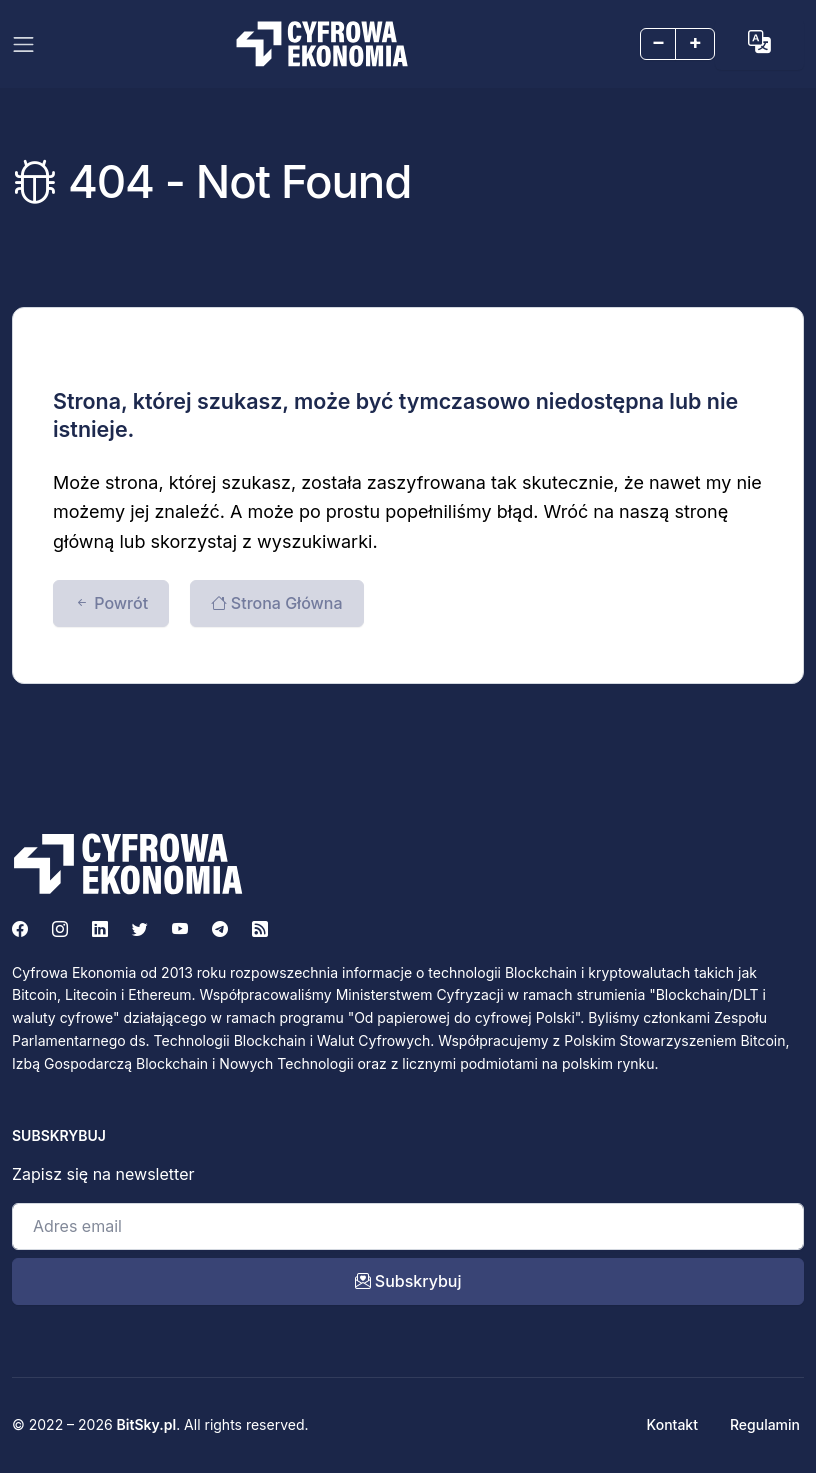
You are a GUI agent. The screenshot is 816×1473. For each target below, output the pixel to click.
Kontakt (672, 1424)
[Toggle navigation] (23, 44)
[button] (759, 42)
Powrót (111, 603)
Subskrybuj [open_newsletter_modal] (408, 1281)
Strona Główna (277, 603)
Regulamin (765, 1424)
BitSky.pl (147, 1424)
